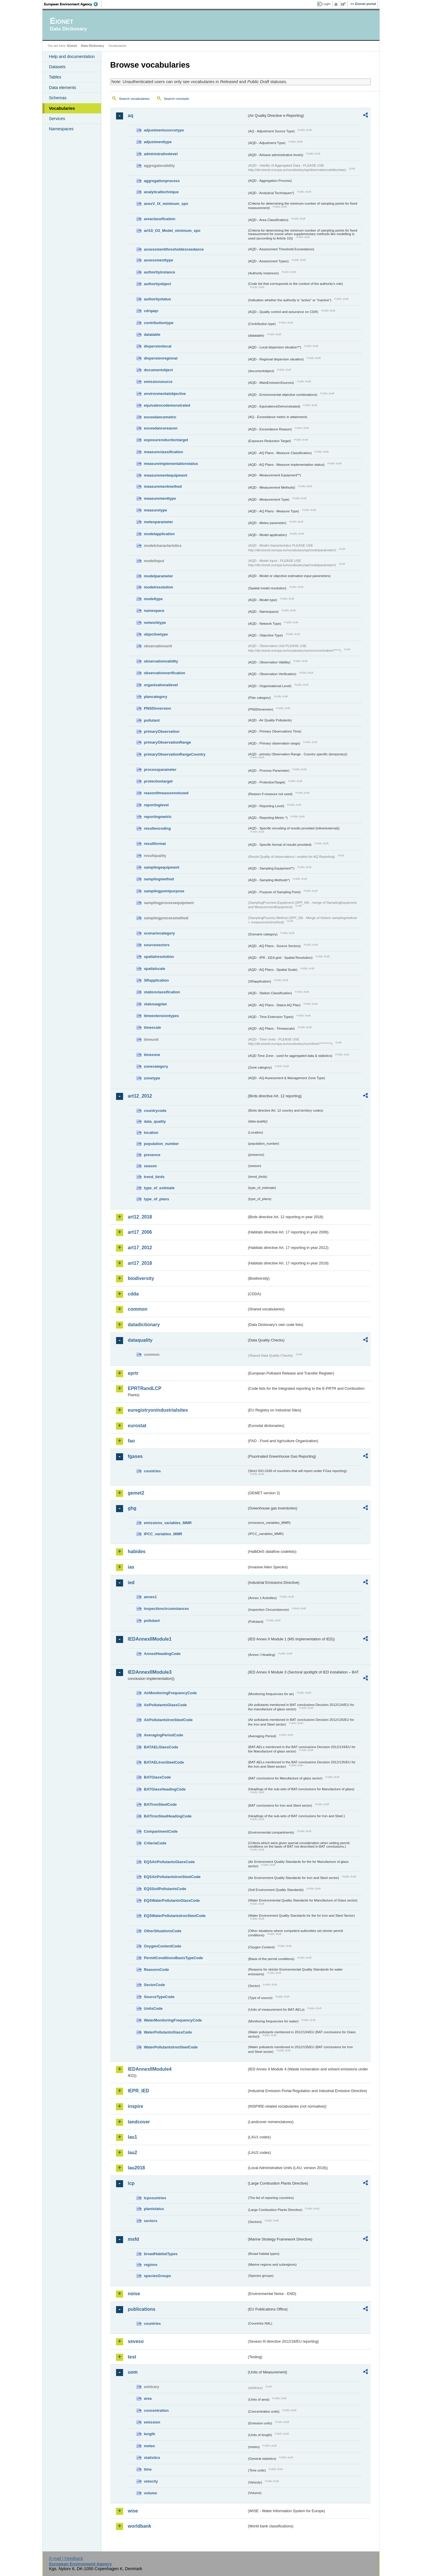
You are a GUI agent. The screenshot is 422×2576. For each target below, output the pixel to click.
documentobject (158, 370)
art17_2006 (140, 1232)
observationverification (164, 673)
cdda (133, 1293)
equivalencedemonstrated (167, 405)
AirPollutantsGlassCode (165, 1705)
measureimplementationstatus (171, 463)
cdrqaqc (151, 311)
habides (136, 1551)
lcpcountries (155, 2198)
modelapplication (159, 534)
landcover (139, 2121)
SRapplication (156, 980)
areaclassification (159, 219)
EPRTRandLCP (144, 1388)
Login (326, 4)
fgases (135, 1456)
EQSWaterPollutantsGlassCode (172, 1900)
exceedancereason (161, 428)
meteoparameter (158, 522)
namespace (154, 610)
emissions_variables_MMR (168, 1523)
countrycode (155, 1110)
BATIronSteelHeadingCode (168, 1816)
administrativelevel (161, 154)
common (137, 1309)
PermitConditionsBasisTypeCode (173, 1958)
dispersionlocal (157, 346)
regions (150, 2264)
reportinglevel (156, 805)
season (150, 1166)
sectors (150, 2221)
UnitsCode (153, 2008)
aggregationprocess (162, 181)
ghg (132, 1508)
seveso (136, 2341)
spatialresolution (159, 956)
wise (133, 2510)
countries (152, 1471)
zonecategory (156, 1066)
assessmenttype (158, 260)
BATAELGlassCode (161, 1747)
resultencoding (157, 828)
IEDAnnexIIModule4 (149, 2069)
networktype (155, 622)
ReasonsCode (156, 1969)
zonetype (152, 1078)
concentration (156, 2410)
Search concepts (176, 98)
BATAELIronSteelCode (164, 1762)
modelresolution (158, 587)
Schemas (58, 97)
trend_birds (154, 1177)
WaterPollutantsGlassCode (168, 2032)
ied (131, 1582)
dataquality (140, 1340)
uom (133, 2372)
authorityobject (157, 284)
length (149, 2434)
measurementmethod (163, 486)
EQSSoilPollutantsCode (165, 1889)
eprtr (133, 1373)
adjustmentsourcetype (164, 130)
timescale (152, 1027)
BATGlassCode (157, 1777)
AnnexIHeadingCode (162, 1653)
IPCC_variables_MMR (163, 1534)
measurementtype (160, 498)
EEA (73, 4)
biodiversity (141, 1278)
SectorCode (154, 1985)
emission (152, 2422)
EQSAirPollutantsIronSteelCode (172, 1877)
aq (130, 115)
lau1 (132, 2137)
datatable (152, 334)
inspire (135, 2106)
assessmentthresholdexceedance (174, 249)
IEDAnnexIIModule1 (149, 1639)
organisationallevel (161, 685)
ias (131, 1567)
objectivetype (156, 634)
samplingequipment (161, 867)
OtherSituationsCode (162, 1931)
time (148, 2469)
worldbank (139, 2526)
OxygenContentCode (162, 1946)
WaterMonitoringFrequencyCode (173, 2020)
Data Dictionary (92, 45)
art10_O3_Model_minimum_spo (172, 230)
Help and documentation (72, 56)
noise (134, 2293)
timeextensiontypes (161, 1016)
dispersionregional (161, 358)
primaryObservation (162, 731)
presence (152, 1155)
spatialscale (154, 968)
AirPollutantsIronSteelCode (168, 1720)
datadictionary (144, 1324)
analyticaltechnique (161, 192)
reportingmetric (158, 816)
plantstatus (154, 2209)
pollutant (152, 720)
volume (150, 2493)
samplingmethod (159, 879)
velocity (151, 2481)
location (151, 1132)
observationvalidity (161, 661)
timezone (152, 1054)
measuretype (155, 510)
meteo (149, 2446)
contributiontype (158, 323)
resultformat (155, 843)
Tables (55, 77)
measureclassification (163, 452)
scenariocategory (159, 933)
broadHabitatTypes (161, 2254)
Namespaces (61, 128)
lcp (131, 2183)
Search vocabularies (134, 98)
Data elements (62, 87)
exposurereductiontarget (166, 440)
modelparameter (158, 576)
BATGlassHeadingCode (165, 1789)
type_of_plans (156, 1199)
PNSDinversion (157, 708)
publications (141, 2309)
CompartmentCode (161, 1831)
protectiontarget (158, 781)
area (148, 2398)
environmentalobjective (165, 393)
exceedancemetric (160, 417)
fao (131, 1440)
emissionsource (158, 381)
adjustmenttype (158, 142)
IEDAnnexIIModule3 (149, 1672)
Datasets (57, 66)
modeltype (153, 599)
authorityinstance (159, 272)
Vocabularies (62, 108)
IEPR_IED (138, 2090)
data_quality (155, 1121)
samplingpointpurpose (164, 891)
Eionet (72, 45)
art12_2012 (140, 1095)
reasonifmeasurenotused (166, 793)
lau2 (132, 2152)
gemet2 (136, 1492)
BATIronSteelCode (160, 1804)
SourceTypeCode (159, 1997)
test (132, 2356)
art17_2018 (140, 1263)
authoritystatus (157, 299)
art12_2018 (140, 1216)
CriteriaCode (155, 1843)
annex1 (150, 1597)
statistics (152, 2457)
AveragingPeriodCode (163, 1735)
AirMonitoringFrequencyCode (170, 1693)
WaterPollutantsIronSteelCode (171, 2047)
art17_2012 (140, 1247)
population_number (161, 1143)
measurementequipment (165, 475)
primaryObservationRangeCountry (174, 754)
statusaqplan (155, 1004)
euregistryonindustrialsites (158, 1410)
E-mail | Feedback (66, 2558)
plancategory (155, 696)
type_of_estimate (159, 1188)
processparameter (160, 769)
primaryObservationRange (167, 742)
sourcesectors (157, 945)
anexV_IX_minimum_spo (166, 203)
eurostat (137, 1425)
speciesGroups (157, 2276)
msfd (133, 2239)
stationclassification (162, 992)
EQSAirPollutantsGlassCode (169, 1862)
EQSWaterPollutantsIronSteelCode (175, 1915)
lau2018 (136, 2167)
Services (57, 118)
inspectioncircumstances (166, 1608)
